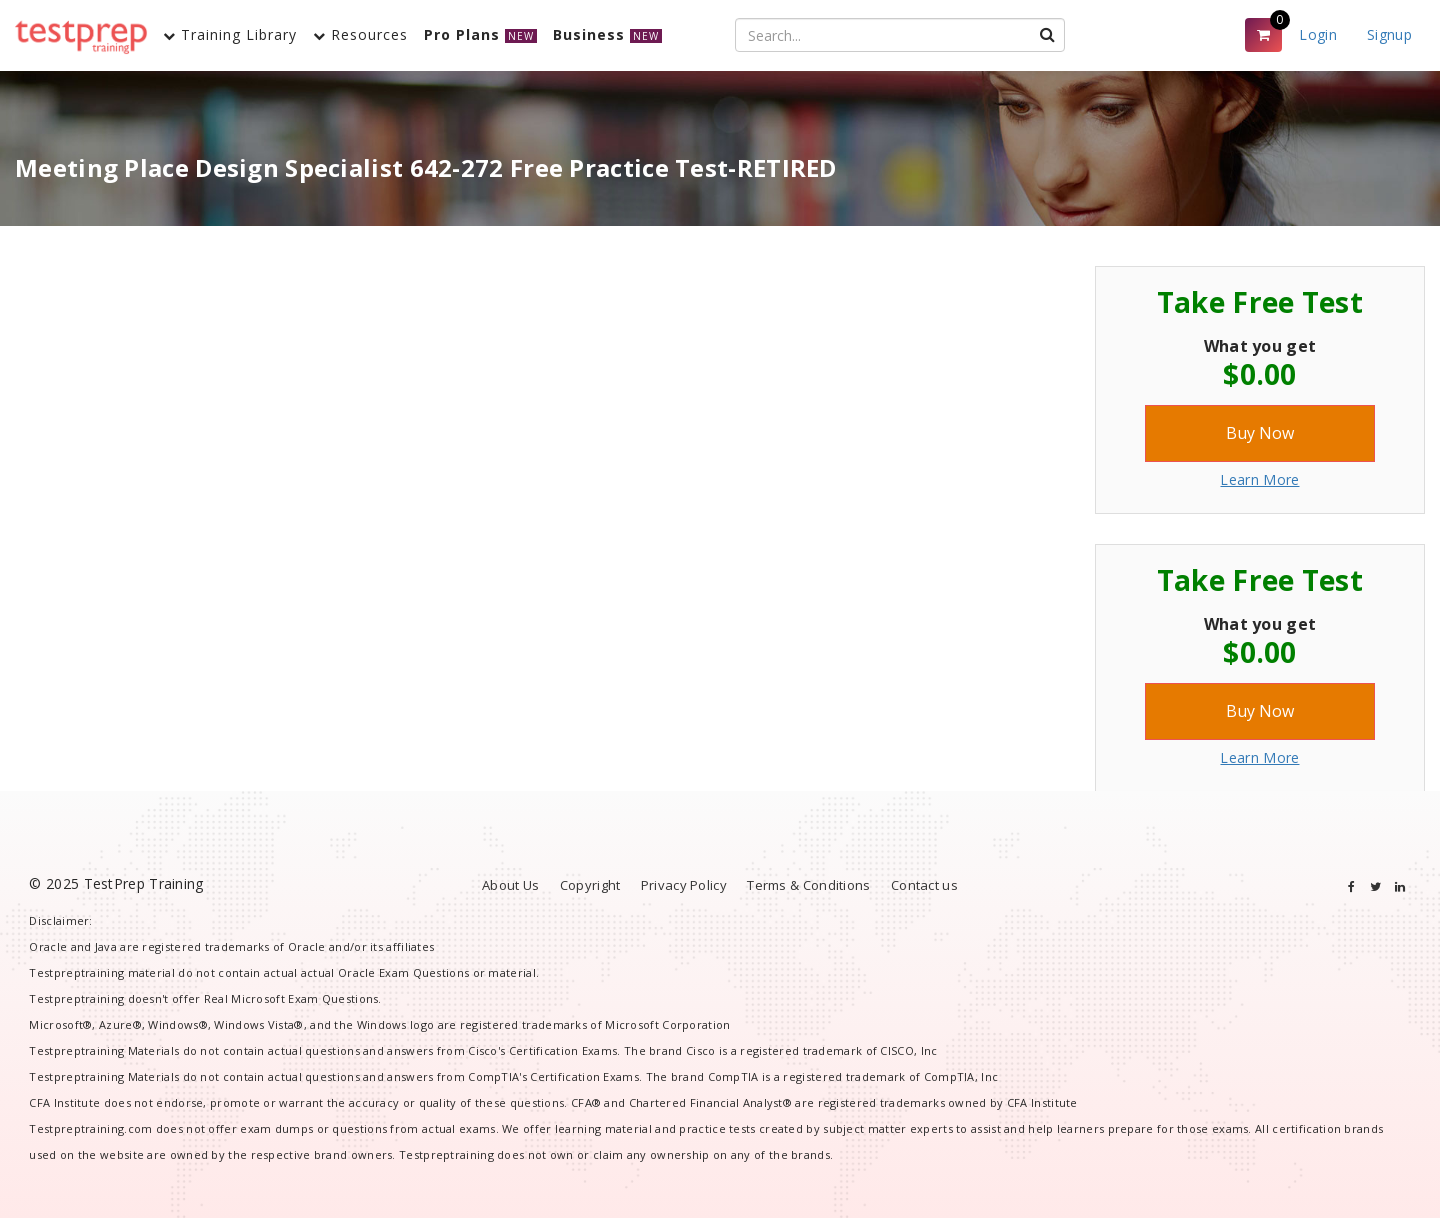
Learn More (1259, 479)
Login (1318, 34)
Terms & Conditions (808, 885)
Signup (1389, 34)
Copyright (590, 885)
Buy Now (1260, 433)
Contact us (924, 885)
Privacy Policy (684, 885)
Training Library (230, 34)
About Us (510, 885)
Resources (360, 34)
